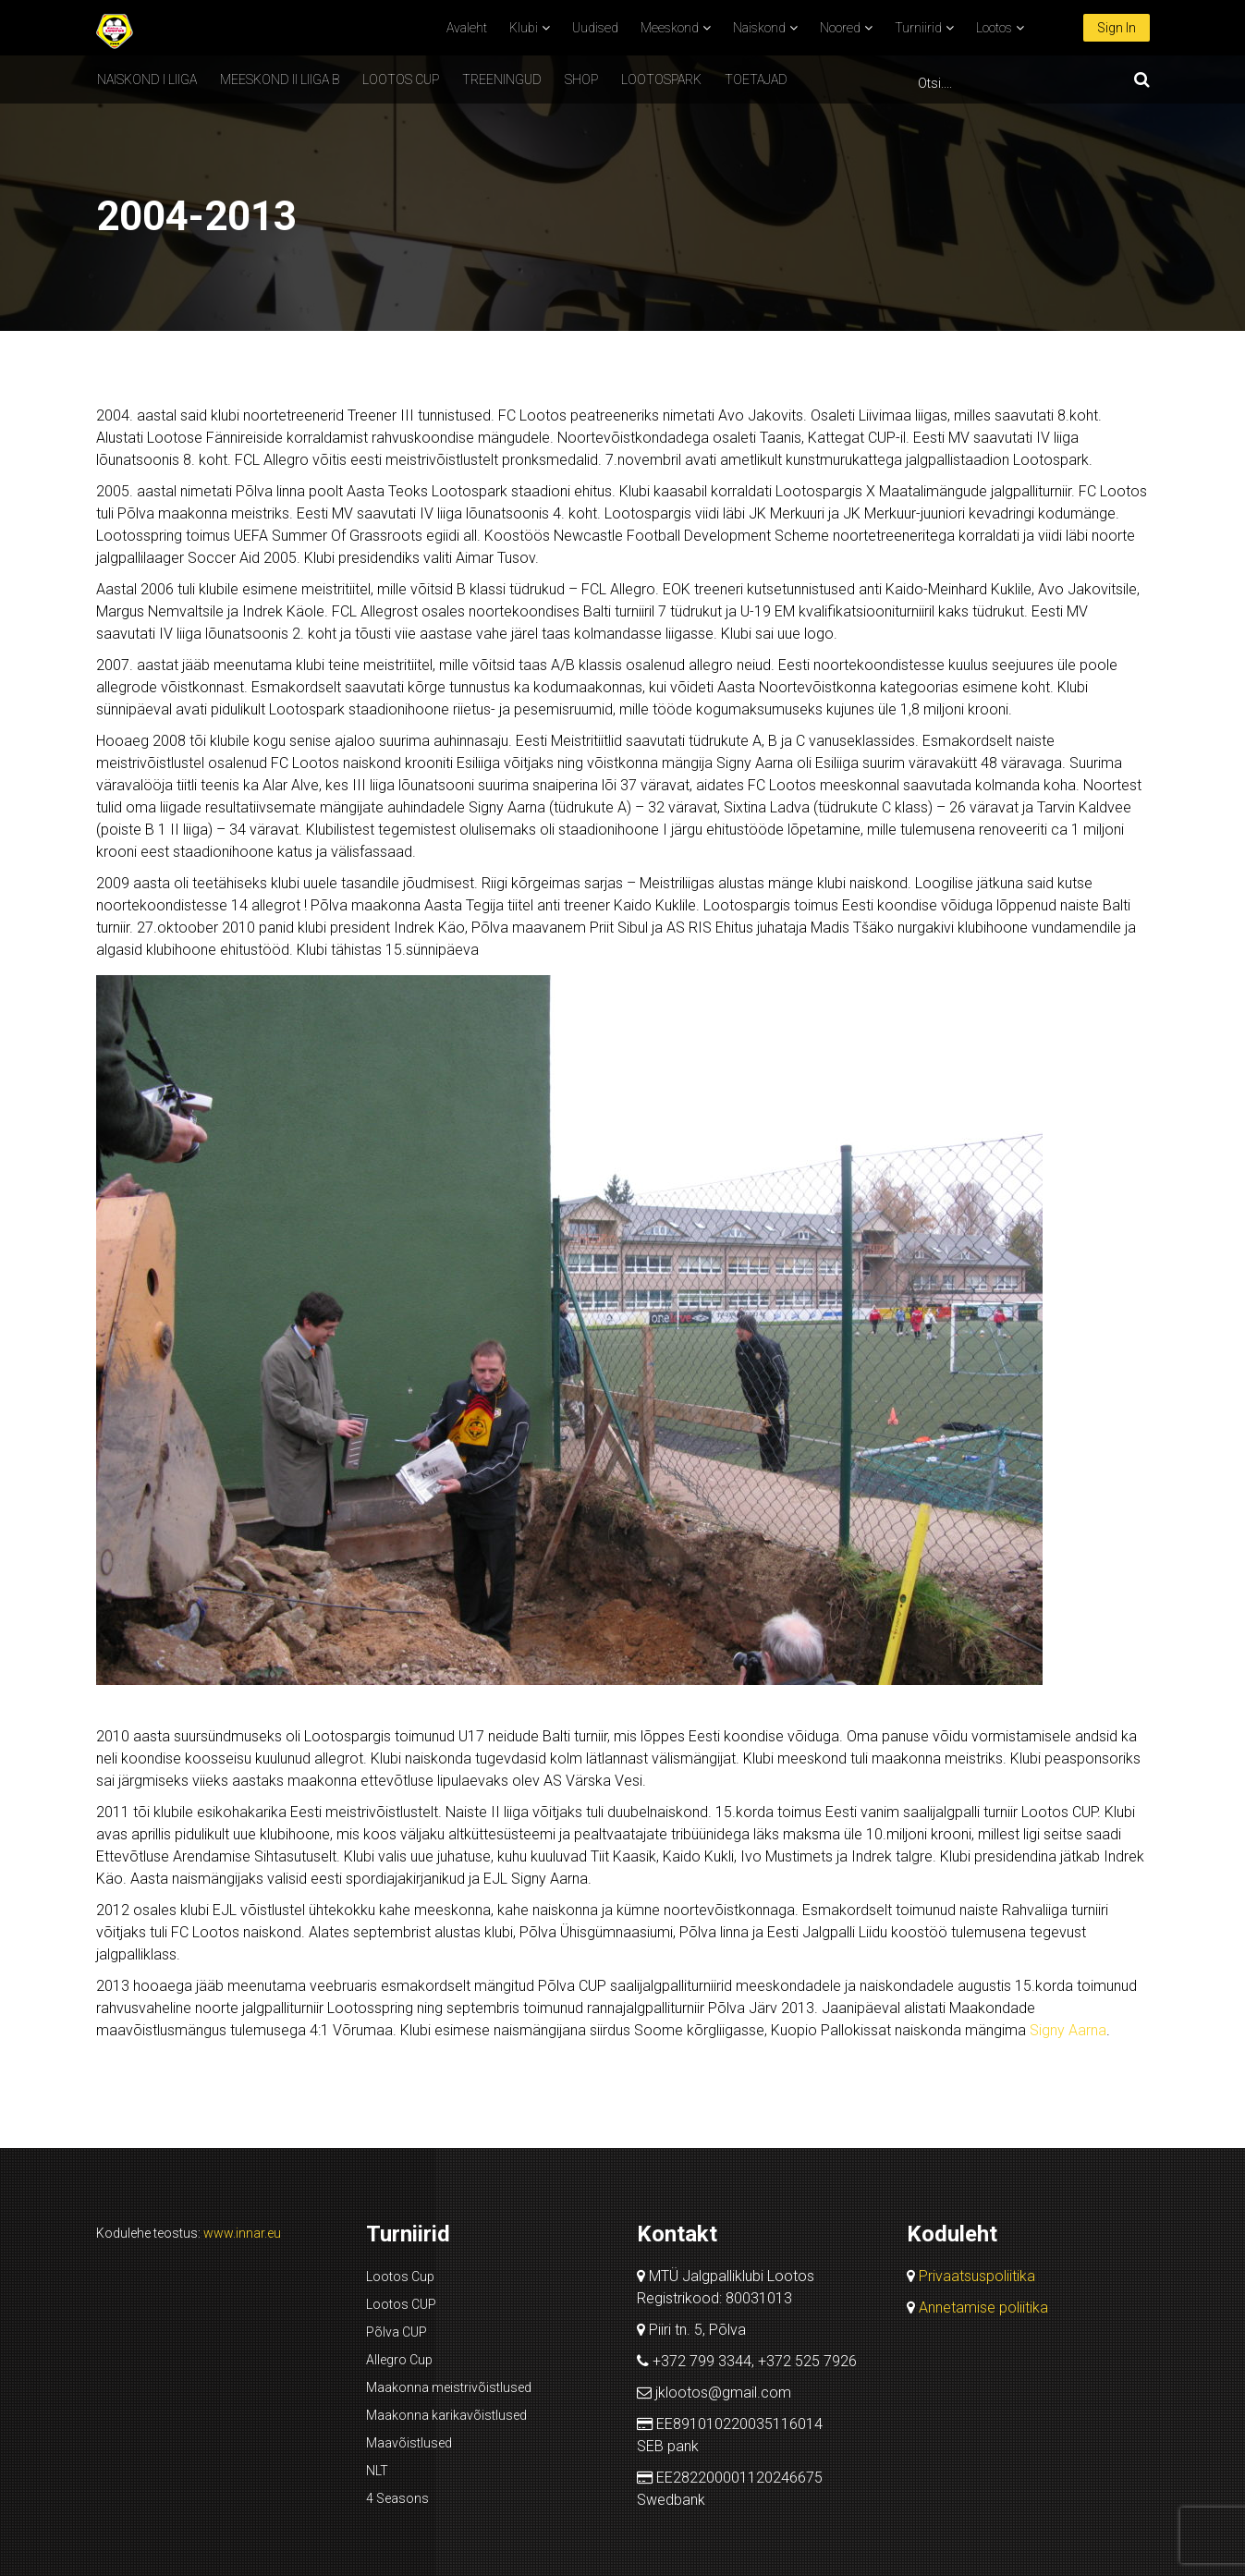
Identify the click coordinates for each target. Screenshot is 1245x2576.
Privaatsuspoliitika (977, 2276)
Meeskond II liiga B (279, 79)
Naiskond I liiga (147, 79)
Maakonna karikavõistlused (446, 2415)
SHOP (581, 79)
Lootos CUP (400, 79)
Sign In (1116, 27)
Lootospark (661, 79)
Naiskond (759, 27)
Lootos (994, 27)
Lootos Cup (400, 2276)
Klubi (523, 27)
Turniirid (918, 27)
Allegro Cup (399, 2359)
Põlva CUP (396, 2332)
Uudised (595, 27)
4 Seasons (397, 2498)
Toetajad (756, 79)
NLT (377, 2470)
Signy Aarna (1068, 2030)
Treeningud (502, 79)
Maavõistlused (409, 2443)
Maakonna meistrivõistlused (448, 2387)
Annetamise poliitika (983, 2307)
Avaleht (466, 27)
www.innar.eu (242, 2233)
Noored (840, 27)
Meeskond (670, 27)
